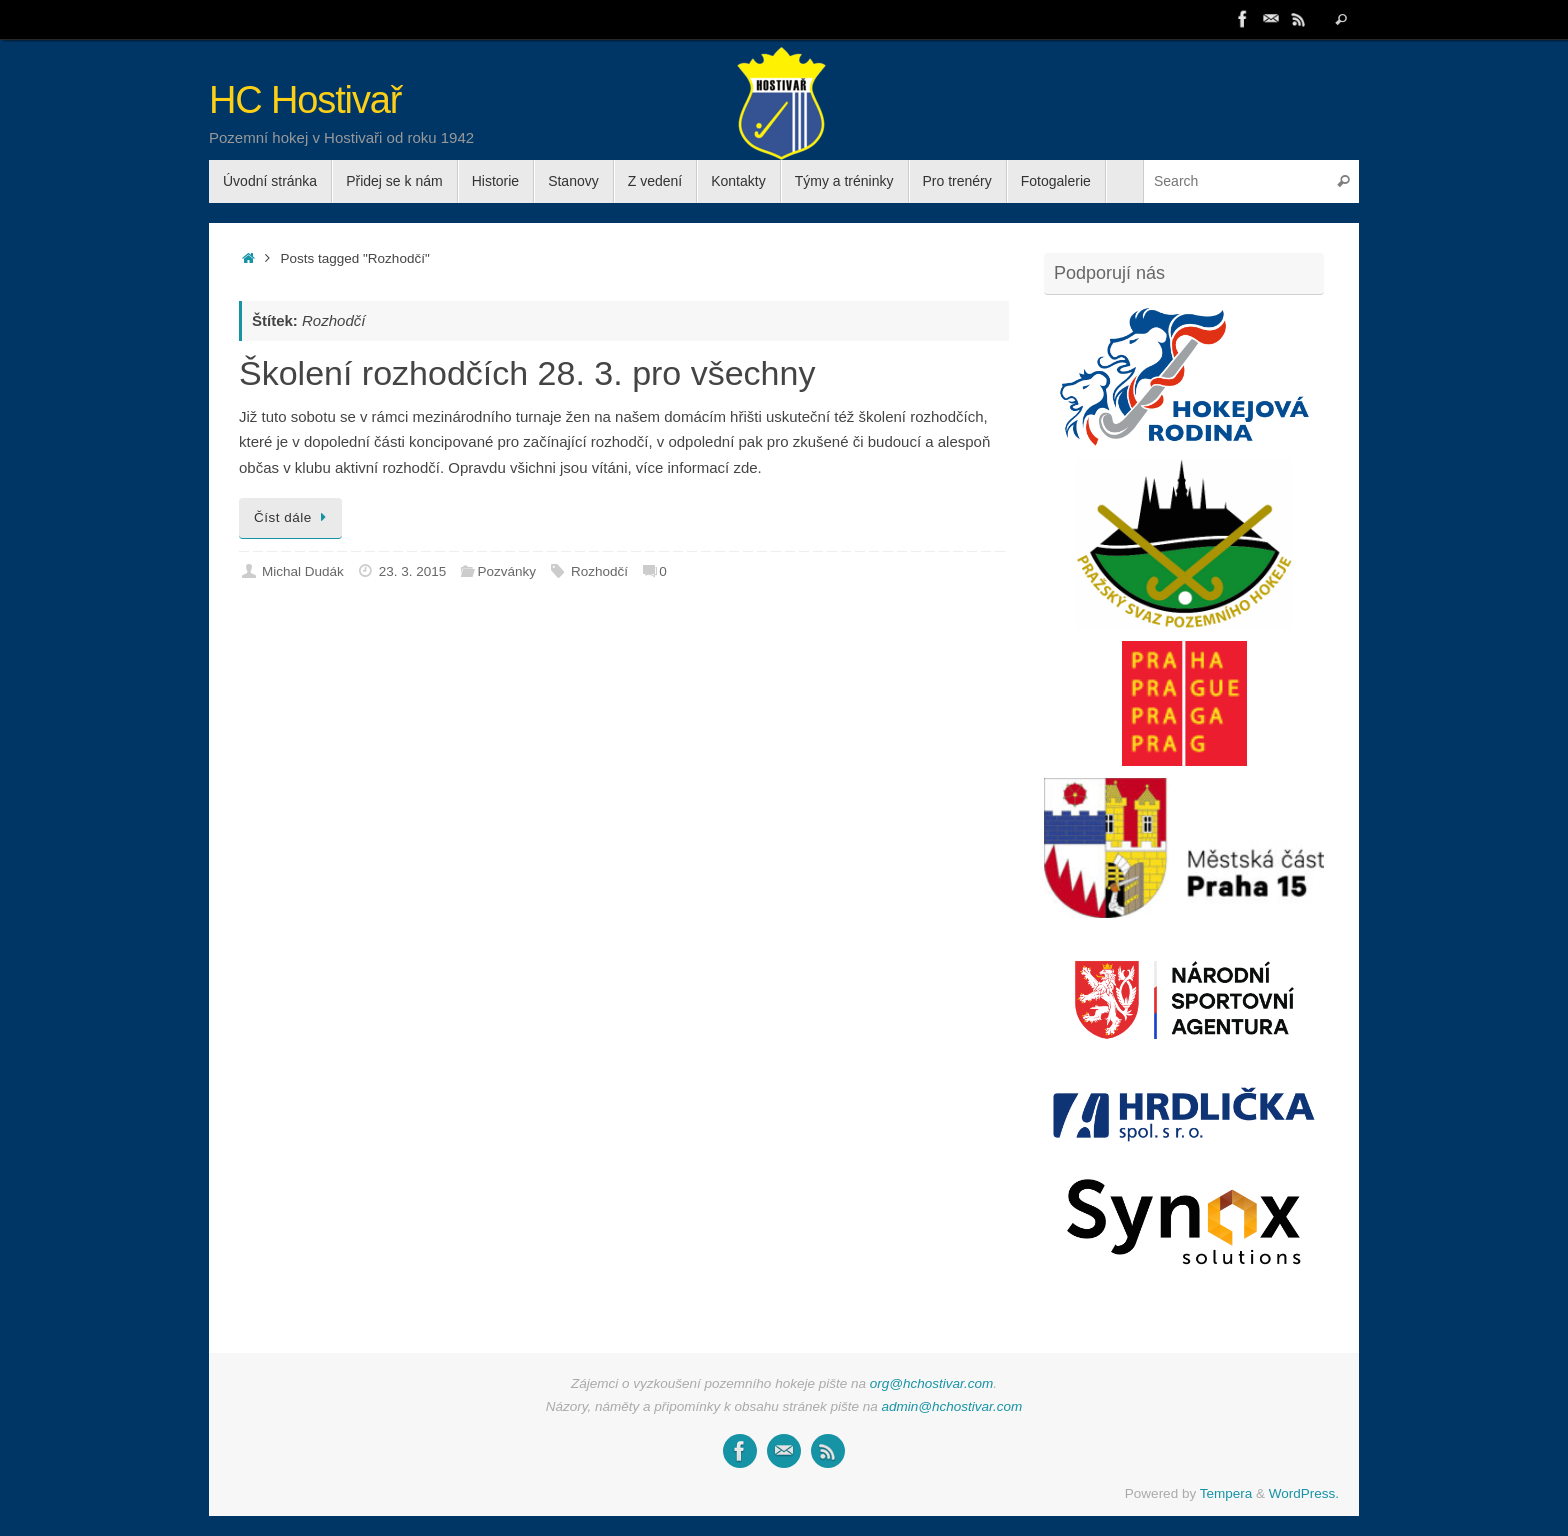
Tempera (1226, 1493)
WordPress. (1304, 1493)
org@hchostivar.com (932, 1383)
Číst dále (294, 517)
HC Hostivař (305, 100)
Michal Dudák (303, 571)
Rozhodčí (599, 571)
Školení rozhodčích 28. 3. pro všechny (527, 373)
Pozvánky (506, 571)
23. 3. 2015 (413, 571)
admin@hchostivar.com (952, 1406)
